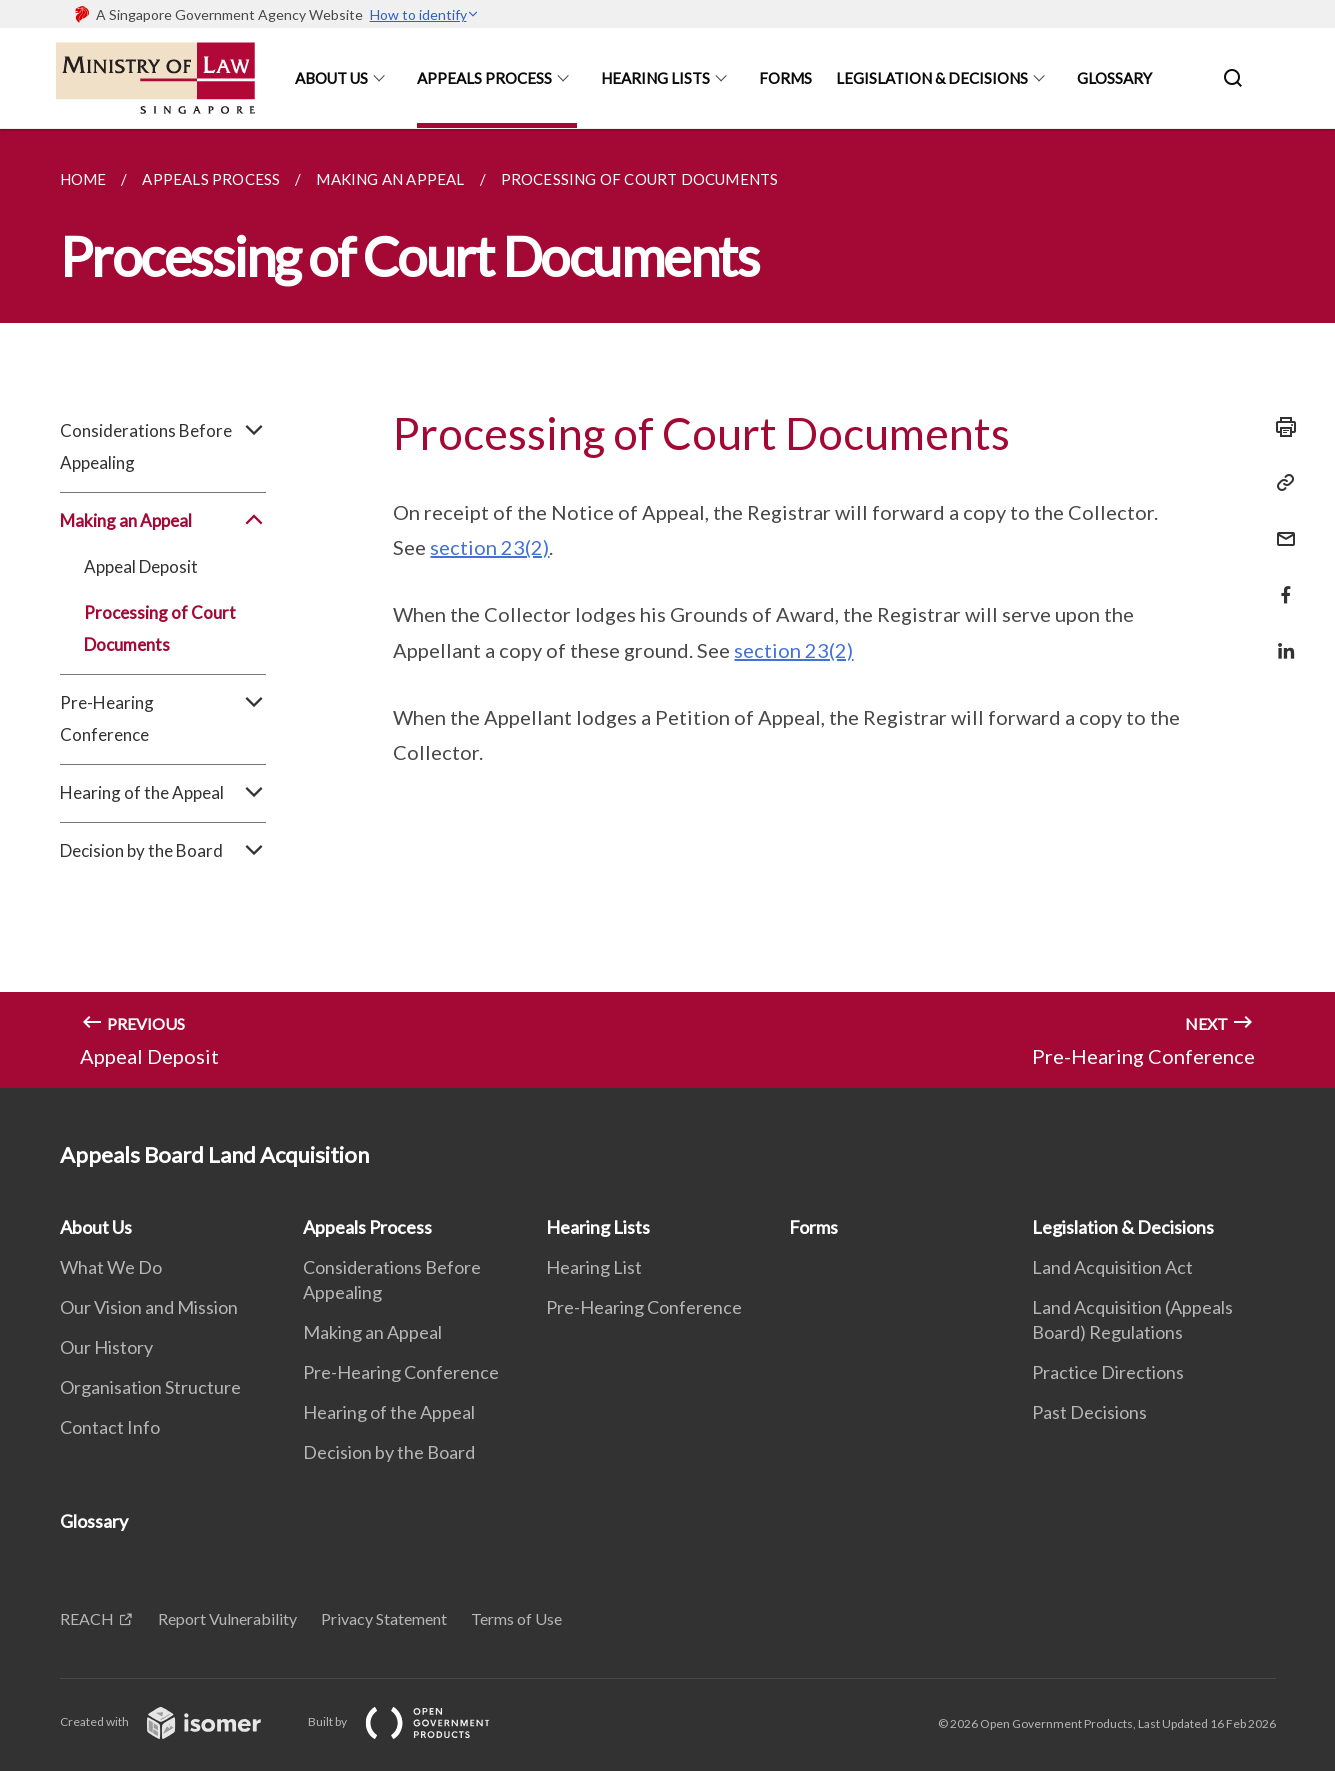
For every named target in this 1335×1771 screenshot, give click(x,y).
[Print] (1280, 427)
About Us (331, 78)
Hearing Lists (655, 78)
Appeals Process (484, 78)
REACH (87, 1618)
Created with (176, 1721)
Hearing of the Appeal (163, 793)
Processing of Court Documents (160, 628)
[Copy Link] (1280, 483)
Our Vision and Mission (149, 1307)
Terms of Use (516, 1618)
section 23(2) (489, 547)
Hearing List (594, 1267)
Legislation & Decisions (932, 78)
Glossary (1114, 78)
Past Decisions (1089, 1412)
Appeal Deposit (141, 566)
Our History (106, 1347)
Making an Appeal (163, 521)
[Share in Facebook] (1280, 582)
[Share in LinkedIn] (1280, 638)
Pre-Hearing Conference (163, 719)
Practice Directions (1108, 1372)
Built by (415, 1721)
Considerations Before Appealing (163, 447)
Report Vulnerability (227, 1618)
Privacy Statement (384, 1618)
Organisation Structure (150, 1387)
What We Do (111, 1267)
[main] (667, 608)
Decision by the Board (163, 851)
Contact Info (110, 1427)
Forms (785, 78)
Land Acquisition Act (1112, 1267)
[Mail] (1280, 526)
